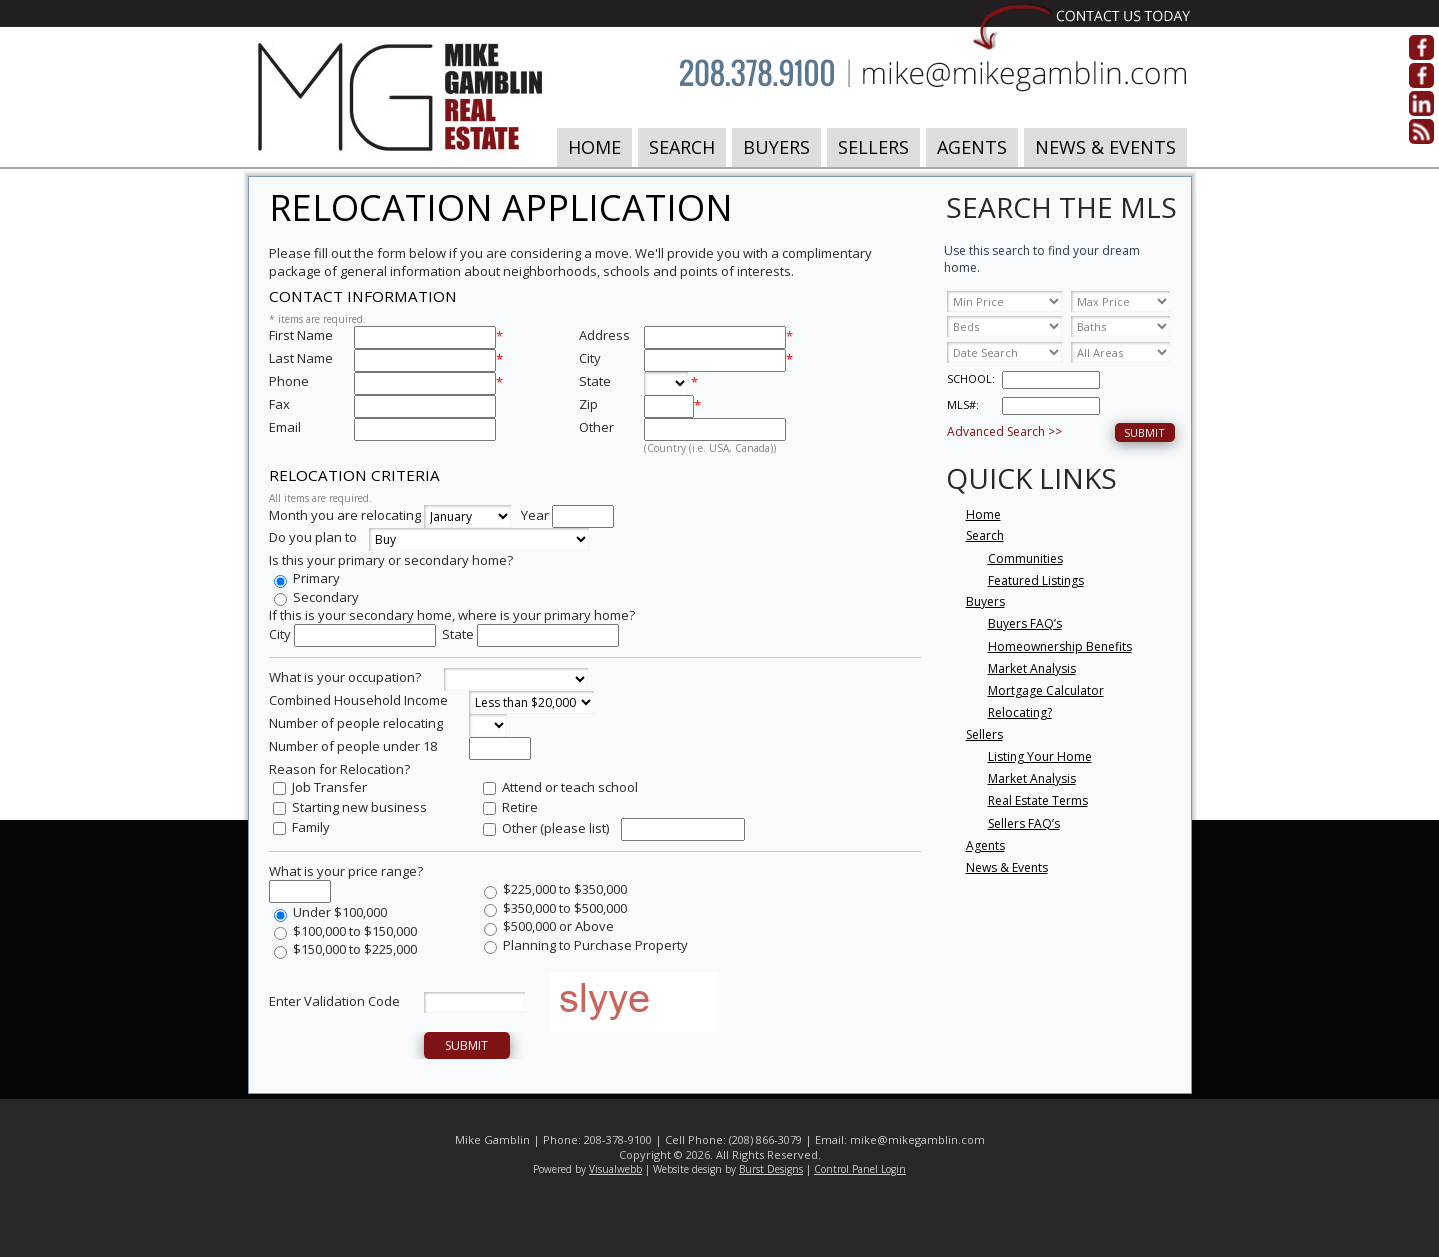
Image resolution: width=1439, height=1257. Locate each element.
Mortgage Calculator (1046, 690)
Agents (972, 147)
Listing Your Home (1040, 756)
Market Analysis (1032, 668)
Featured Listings (1036, 580)
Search (682, 147)
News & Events (1105, 147)
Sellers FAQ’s (1024, 823)
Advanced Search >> (1004, 431)
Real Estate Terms (1038, 800)
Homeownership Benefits (1060, 646)
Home (594, 147)
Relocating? (1020, 712)
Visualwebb (615, 1169)
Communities (1025, 558)
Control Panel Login (860, 1169)
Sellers (873, 147)
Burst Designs (771, 1169)
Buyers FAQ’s (1025, 623)
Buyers (776, 147)
